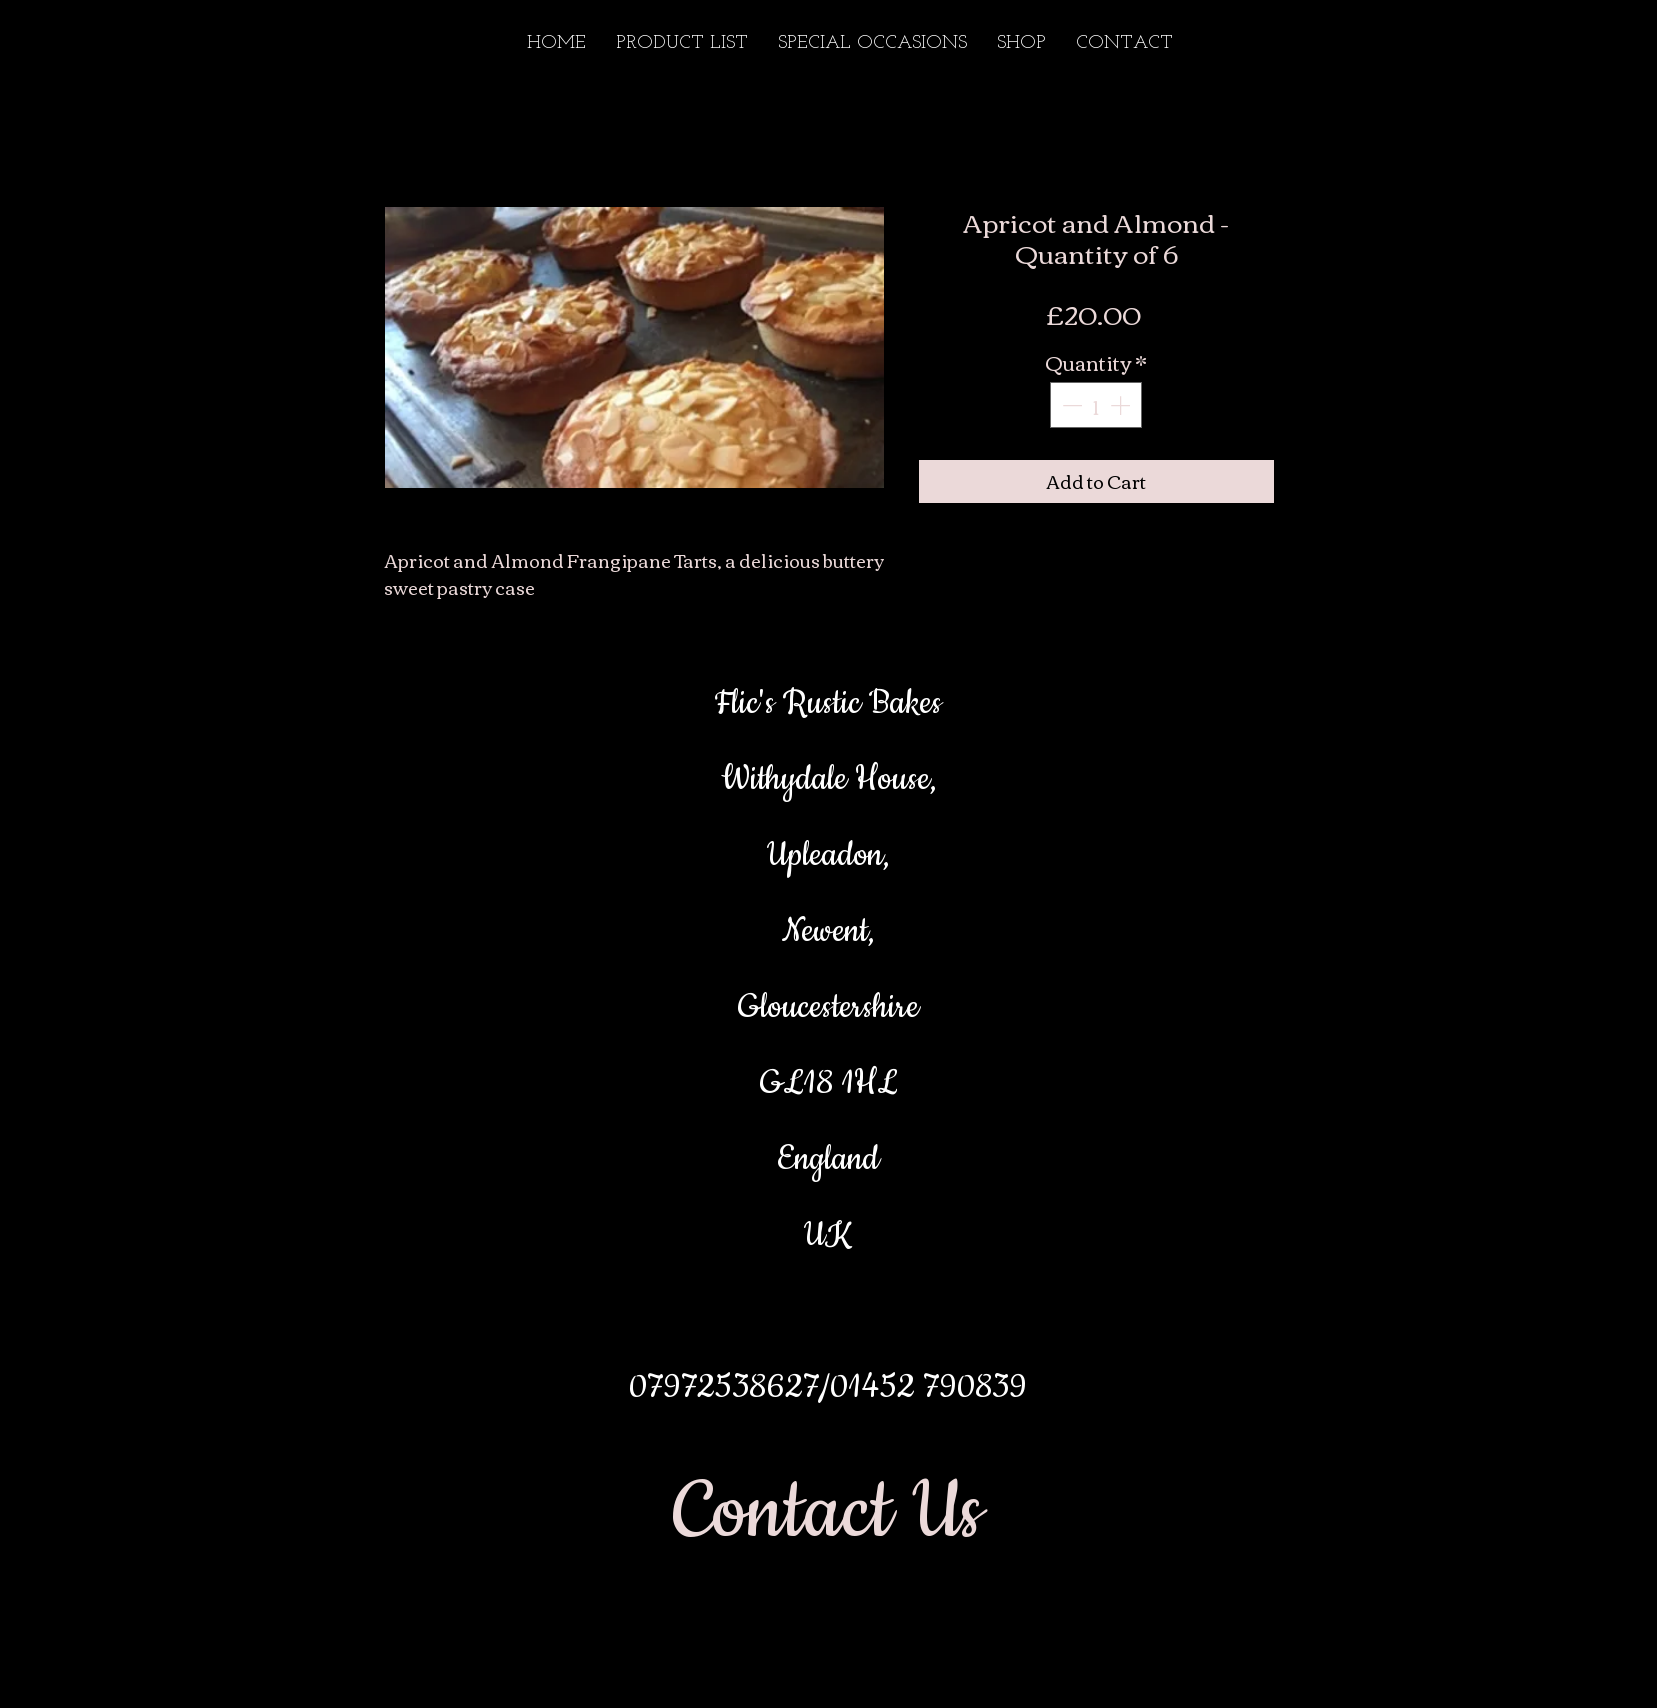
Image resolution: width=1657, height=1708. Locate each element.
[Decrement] (1070, 405)
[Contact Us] (828, 1513)
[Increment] (1122, 405)
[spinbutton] (1096, 405)
